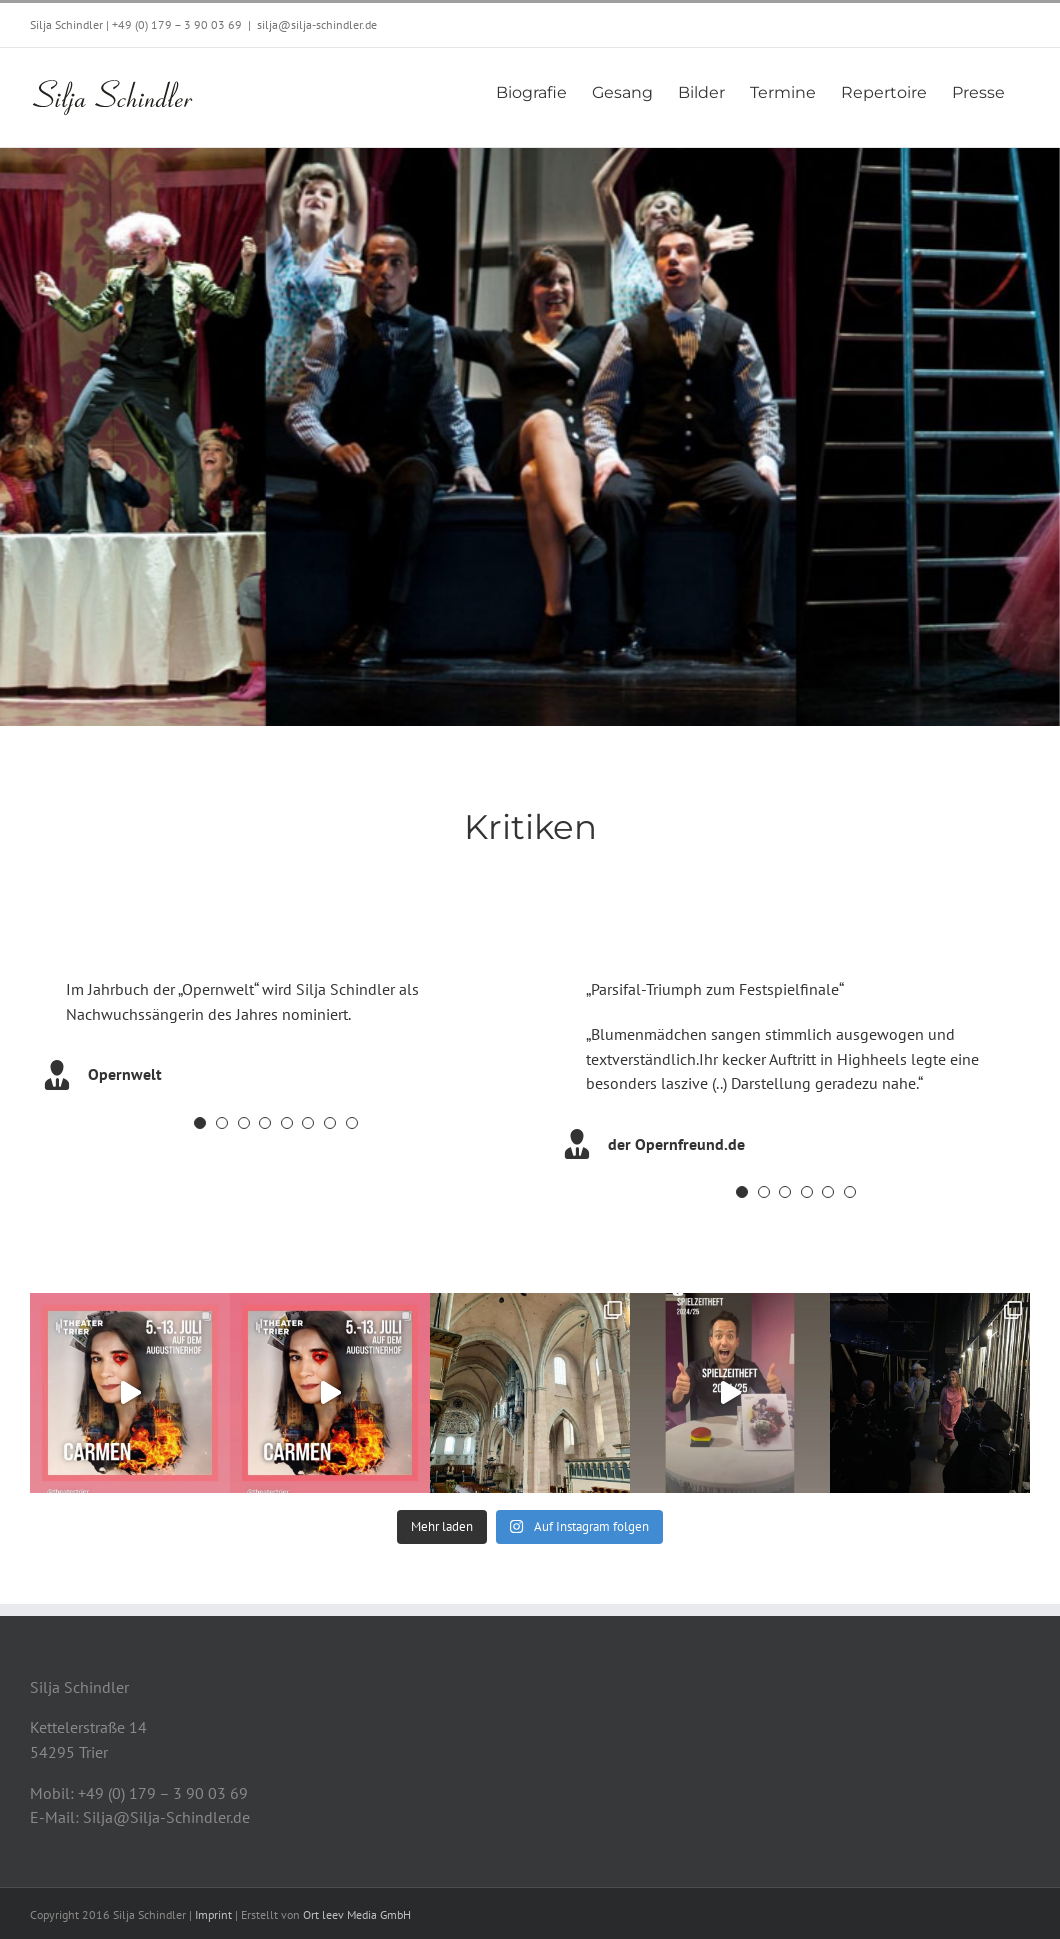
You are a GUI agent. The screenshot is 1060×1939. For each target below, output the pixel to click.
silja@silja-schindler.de (317, 24)
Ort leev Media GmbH (357, 1914)
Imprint (213, 1914)
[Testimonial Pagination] (200, 1123)
